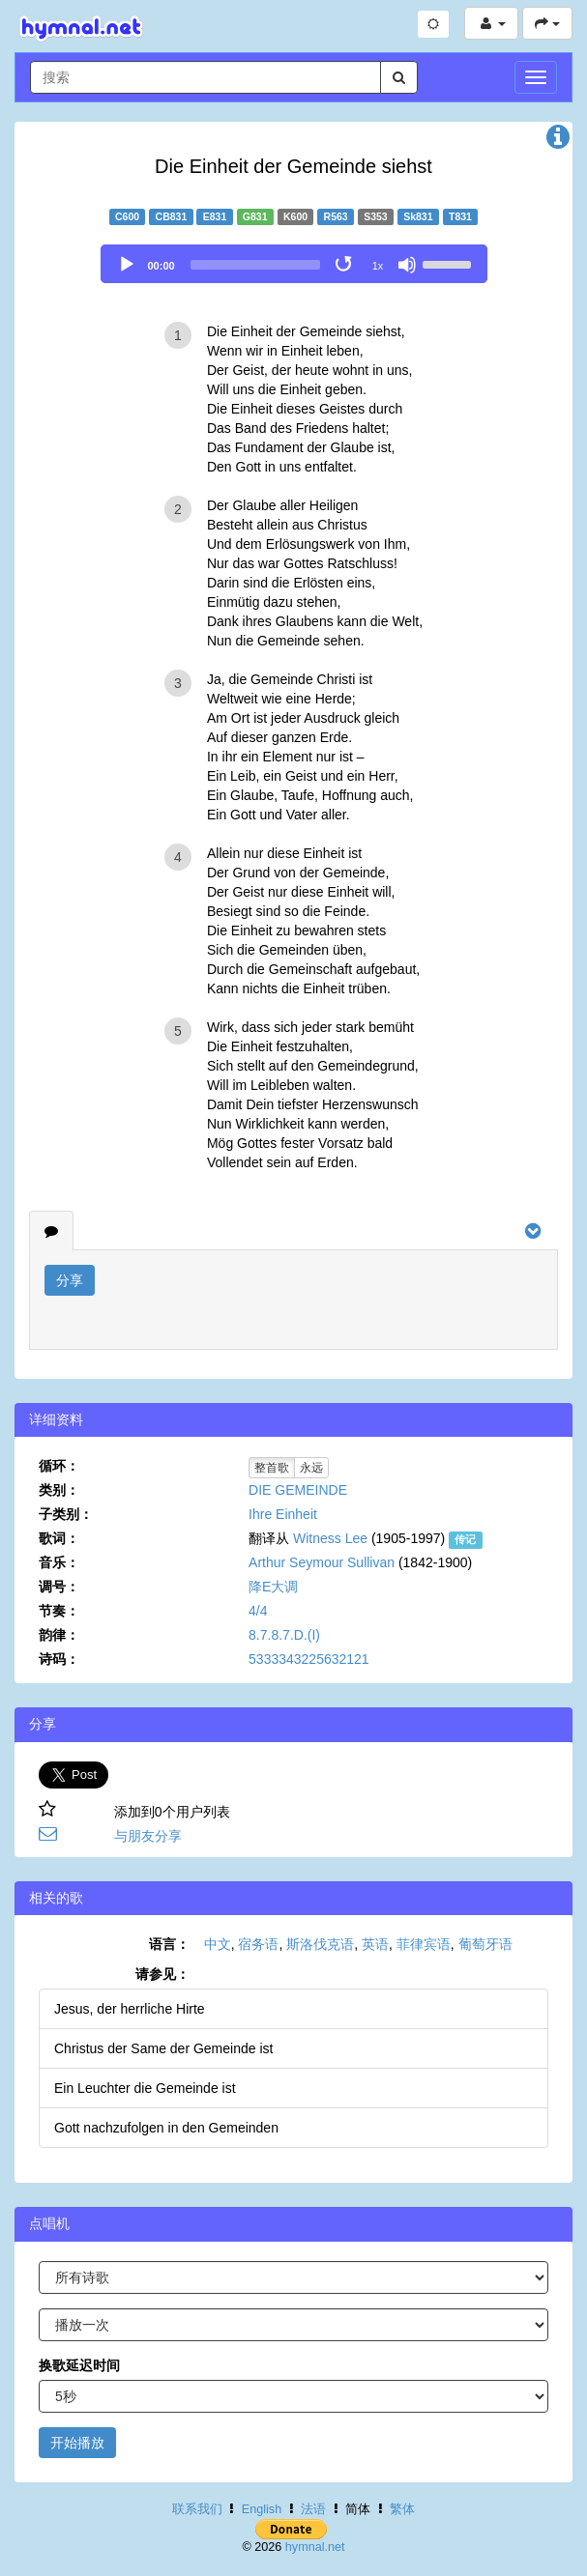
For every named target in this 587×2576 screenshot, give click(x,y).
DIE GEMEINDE (298, 1490)
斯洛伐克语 (320, 1944)
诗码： (59, 1659)
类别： (59, 1490)
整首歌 (271, 1467)
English (261, 2509)
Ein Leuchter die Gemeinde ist (145, 2088)
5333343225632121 (309, 1659)
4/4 (258, 1610)
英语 (375, 1944)
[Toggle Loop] (345, 264)
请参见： (162, 1974)
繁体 (402, 2509)
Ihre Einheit (283, 1514)
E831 (215, 216)
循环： (59, 1466)
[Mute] (407, 264)
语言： (169, 1944)
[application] (294, 263)
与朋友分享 (148, 1836)
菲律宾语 (423, 1944)
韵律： (59, 1635)
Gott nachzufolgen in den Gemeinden (166, 2127)
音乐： (59, 1562)
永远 (311, 1467)
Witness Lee (330, 1538)
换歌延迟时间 (79, 2365)
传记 (465, 1539)
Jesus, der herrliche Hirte (129, 2009)
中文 (217, 1944)
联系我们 (197, 2509)
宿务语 (258, 1944)
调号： (59, 1586)
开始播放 (77, 2442)
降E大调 (273, 1586)
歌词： (59, 1538)
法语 (313, 2509)
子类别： (66, 1514)
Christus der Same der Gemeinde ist (163, 2048)
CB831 (172, 216)
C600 (127, 216)
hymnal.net (315, 2547)
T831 (460, 216)
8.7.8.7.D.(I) (284, 1635)
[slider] (255, 265)
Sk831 (417, 216)
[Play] (126, 264)
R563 (336, 216)
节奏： (59, 1610)
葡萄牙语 (485, 1944)
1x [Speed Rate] (378, 266)
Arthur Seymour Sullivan (322, 1562)
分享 (69, 1280)
